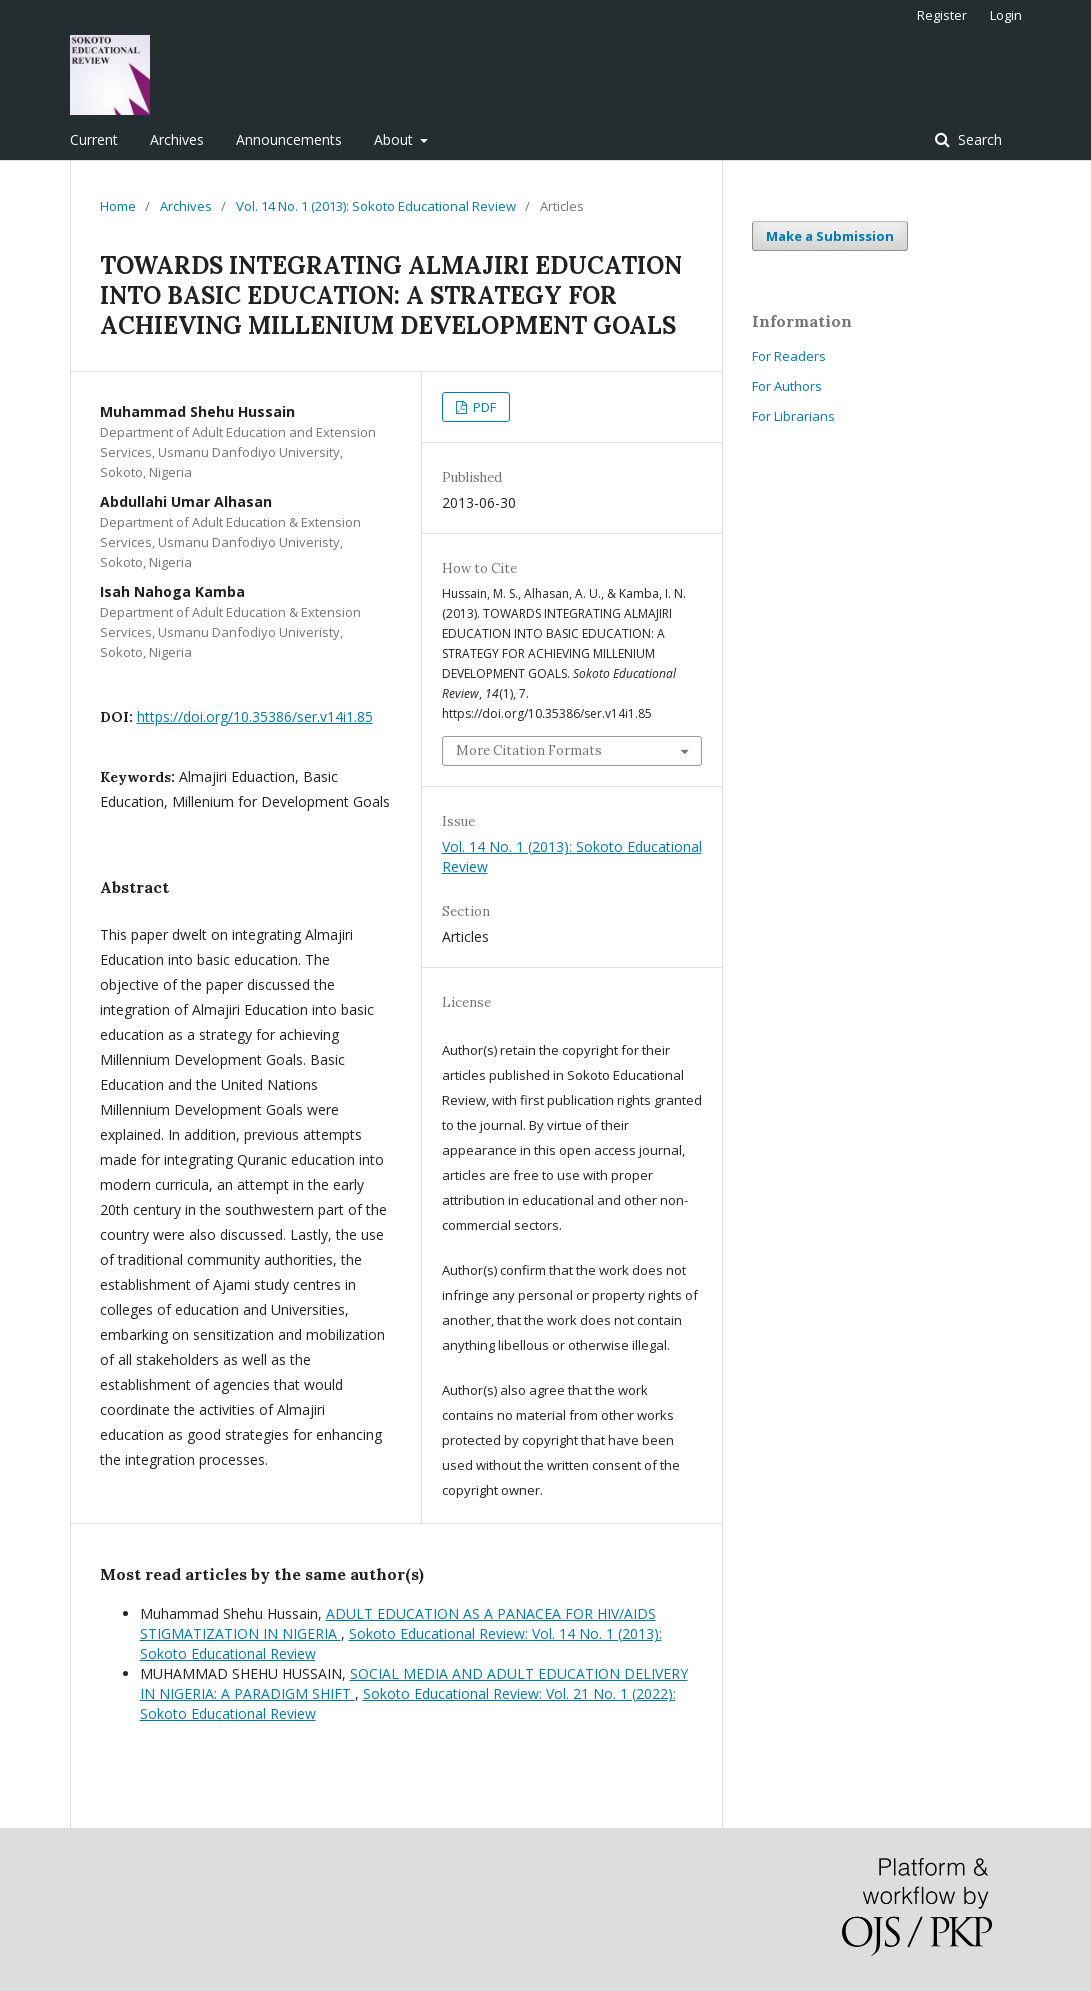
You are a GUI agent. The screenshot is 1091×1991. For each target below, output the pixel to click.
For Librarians (793, 416)
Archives (177, 139)
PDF (483, 407)
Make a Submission (830, 236)
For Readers (789, 356)
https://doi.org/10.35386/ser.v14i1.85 (255, 716)
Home (118, 206)
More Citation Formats (529, 750)
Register (942, 15)
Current (94, 139)
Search (978, 139)
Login (1006, 15)
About (395, 139)
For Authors (787, 386)
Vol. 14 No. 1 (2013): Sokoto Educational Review (376, 206)
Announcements (289, 139)
